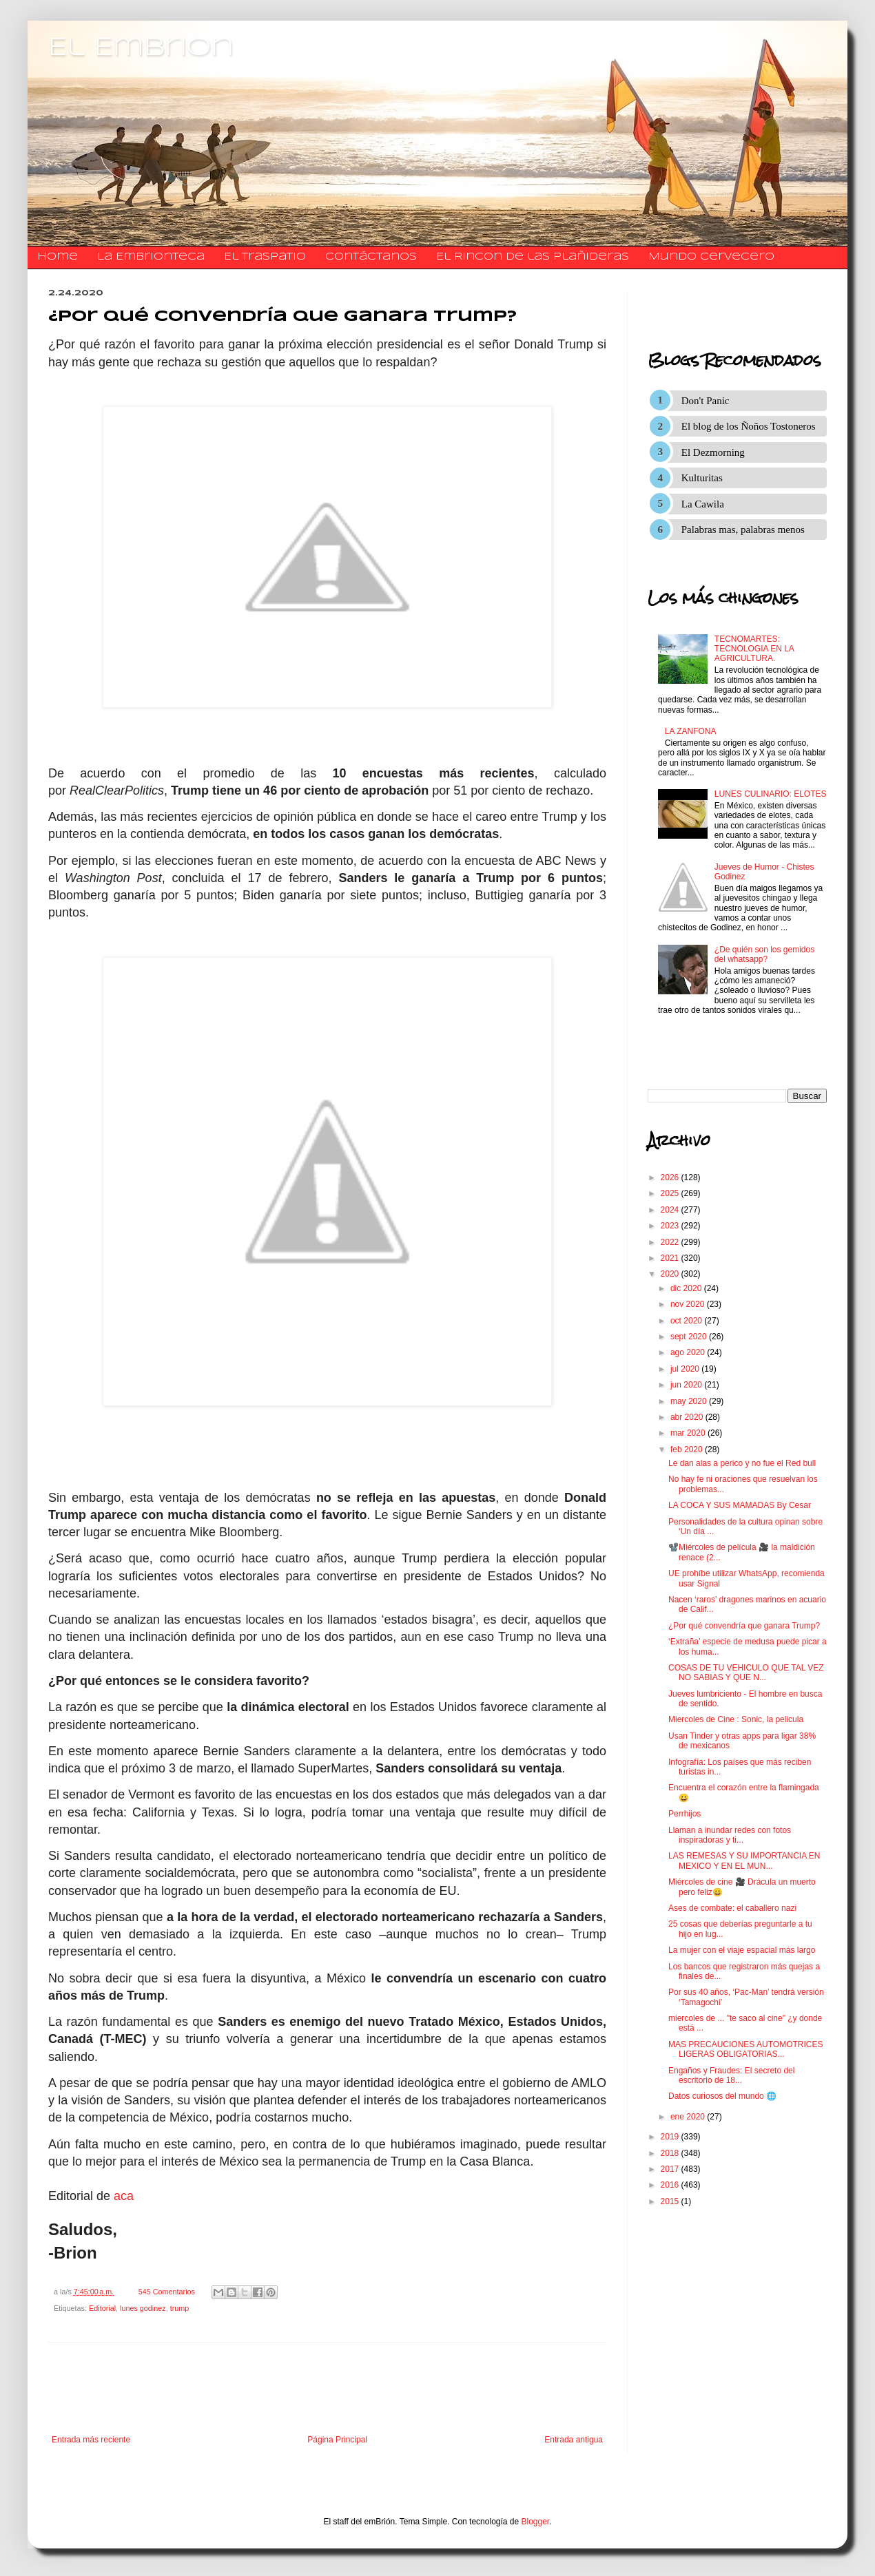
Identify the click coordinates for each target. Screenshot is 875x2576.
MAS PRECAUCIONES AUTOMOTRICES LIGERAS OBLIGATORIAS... (745, 2049)
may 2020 (689, 1401)
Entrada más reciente (91, 2439)
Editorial (102, 2308)
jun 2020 (687, 1385)
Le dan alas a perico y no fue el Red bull (742, 1463)
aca (124, 2196)
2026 (671, 1177)
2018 (671, 2153)
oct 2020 (687, 1321)
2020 (671, 1274)
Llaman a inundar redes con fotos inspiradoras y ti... (729, 1835)
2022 (671, 1242)
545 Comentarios (166, 2291)
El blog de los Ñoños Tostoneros (748, 426)
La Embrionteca (151, 257)
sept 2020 (689, 1336)
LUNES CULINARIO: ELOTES (770, 794)
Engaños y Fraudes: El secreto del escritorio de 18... (731, 2075)
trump (179, 2308)
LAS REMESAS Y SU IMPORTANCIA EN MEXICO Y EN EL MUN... (744, 1860)
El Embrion (141, 48)
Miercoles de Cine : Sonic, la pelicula (735, 1719)
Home (57, 257)
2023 (671, 1226)
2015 (671, 2201)
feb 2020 (687, 1449)
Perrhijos (684, 1814)
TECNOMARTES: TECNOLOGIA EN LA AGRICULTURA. (754, 649)
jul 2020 (685, 1369)
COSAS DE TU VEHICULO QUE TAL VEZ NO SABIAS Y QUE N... (746, 1672)
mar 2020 (689, 1433)
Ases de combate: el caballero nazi (732, 1908)
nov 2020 (688, 1304)
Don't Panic (705, 400)
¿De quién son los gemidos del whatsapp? (764, 954)
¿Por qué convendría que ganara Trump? (744, 1626)
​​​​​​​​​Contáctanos (371, 257)
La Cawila (702, 504)
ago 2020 (688, 1352)
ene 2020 (688, 2117)
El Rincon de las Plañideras (532, 257)
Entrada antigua (573, 2439)
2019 (671, 2137)
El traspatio (265, 257)
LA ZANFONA (691, 731)
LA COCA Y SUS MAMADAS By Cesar (739, 1505)
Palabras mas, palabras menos (743, 529)
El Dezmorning (713, 452)
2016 (671, 2185)
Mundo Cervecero (711, 257)
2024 (671, 1210)
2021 (671, 1258)
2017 (671, 2169)
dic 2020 (687, 1288)
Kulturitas (702, 477)
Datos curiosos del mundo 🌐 (722, 2096)
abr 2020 (688, 1417)
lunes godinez (143, 2308)
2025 (671, 1193)
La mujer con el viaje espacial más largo (741, 1950)
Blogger (536, 2521)
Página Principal (337, 2439)
